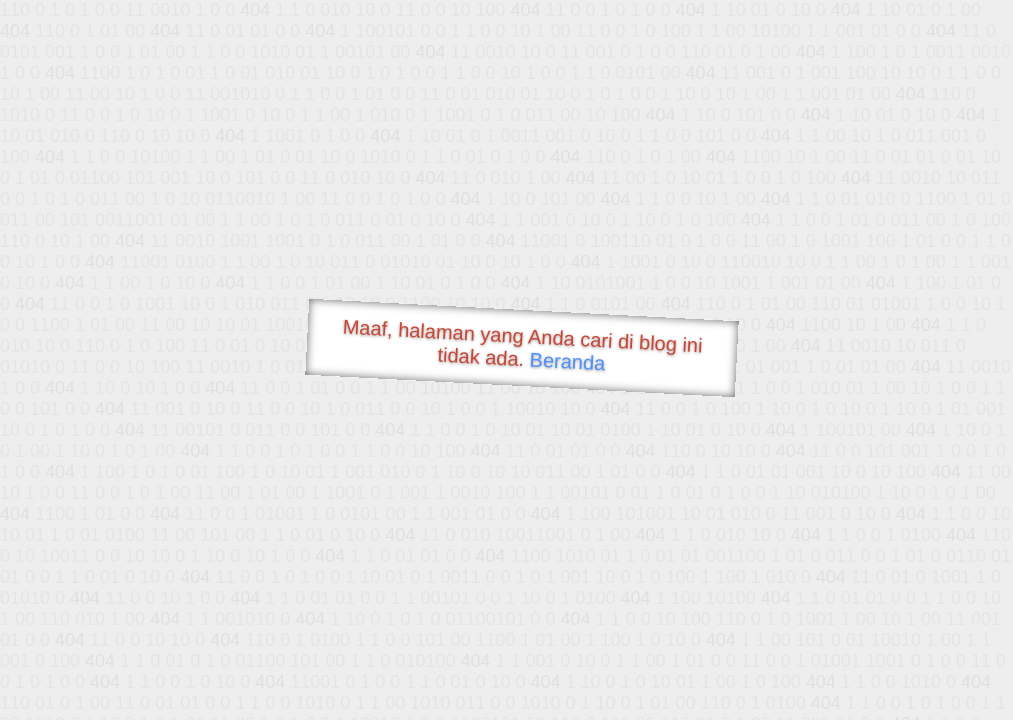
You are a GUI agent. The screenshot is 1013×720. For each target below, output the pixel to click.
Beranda (567, 361)
